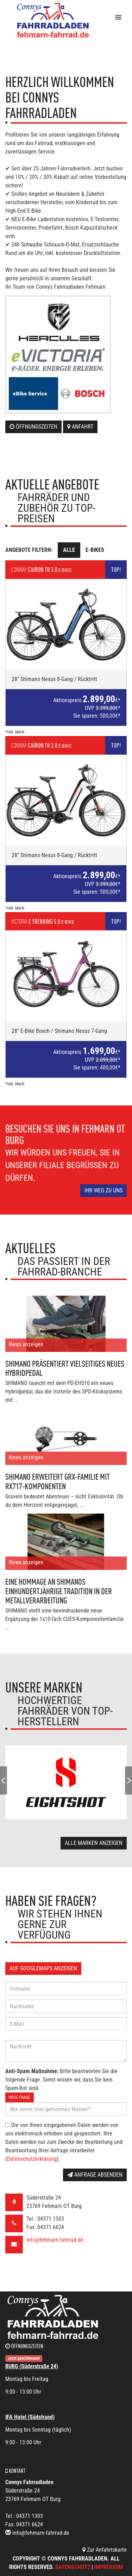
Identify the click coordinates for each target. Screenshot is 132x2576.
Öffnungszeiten (33, 426)
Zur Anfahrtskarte (104, 2549)
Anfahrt (80, 426)
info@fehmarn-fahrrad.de (54, 2240)
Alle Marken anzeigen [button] (93, 1843)
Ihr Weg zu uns (103, 1190)
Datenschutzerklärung (32, 2159)
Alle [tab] (69, 550)
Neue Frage (19, 2097)
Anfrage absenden (94, 2174)
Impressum (108, 2567)
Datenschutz (72, 2567)
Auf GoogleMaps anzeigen (43, 1968)
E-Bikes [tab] (95, 550)
